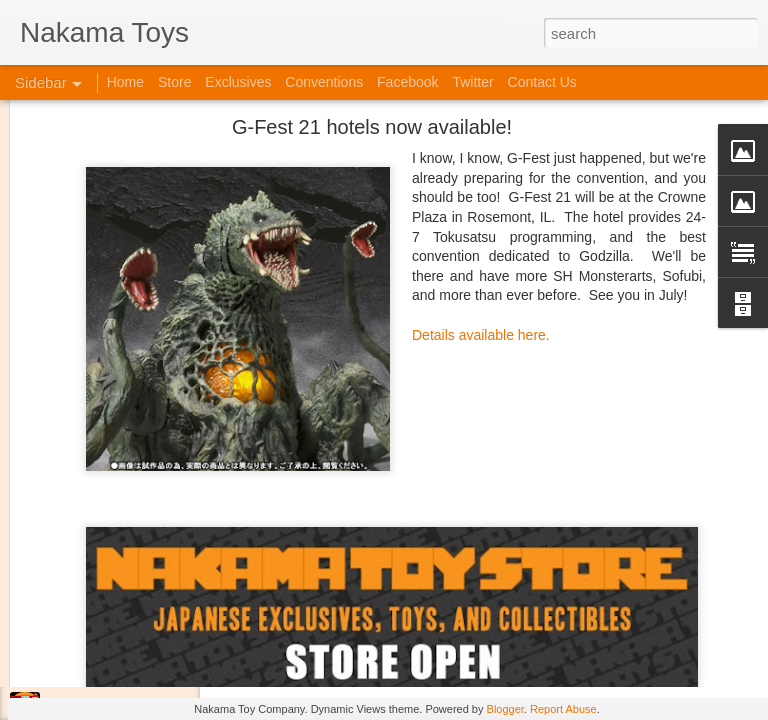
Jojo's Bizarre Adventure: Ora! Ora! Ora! (155, 662)
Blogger (505, 709)
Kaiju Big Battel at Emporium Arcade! (147, 617)
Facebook (407, 82)
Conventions (324, 82)
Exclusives (238, 82)
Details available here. (481, 225)
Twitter (472, 82)
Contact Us (542, 82)
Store (174, 82)
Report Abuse (563, 709)
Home (125, 82)
